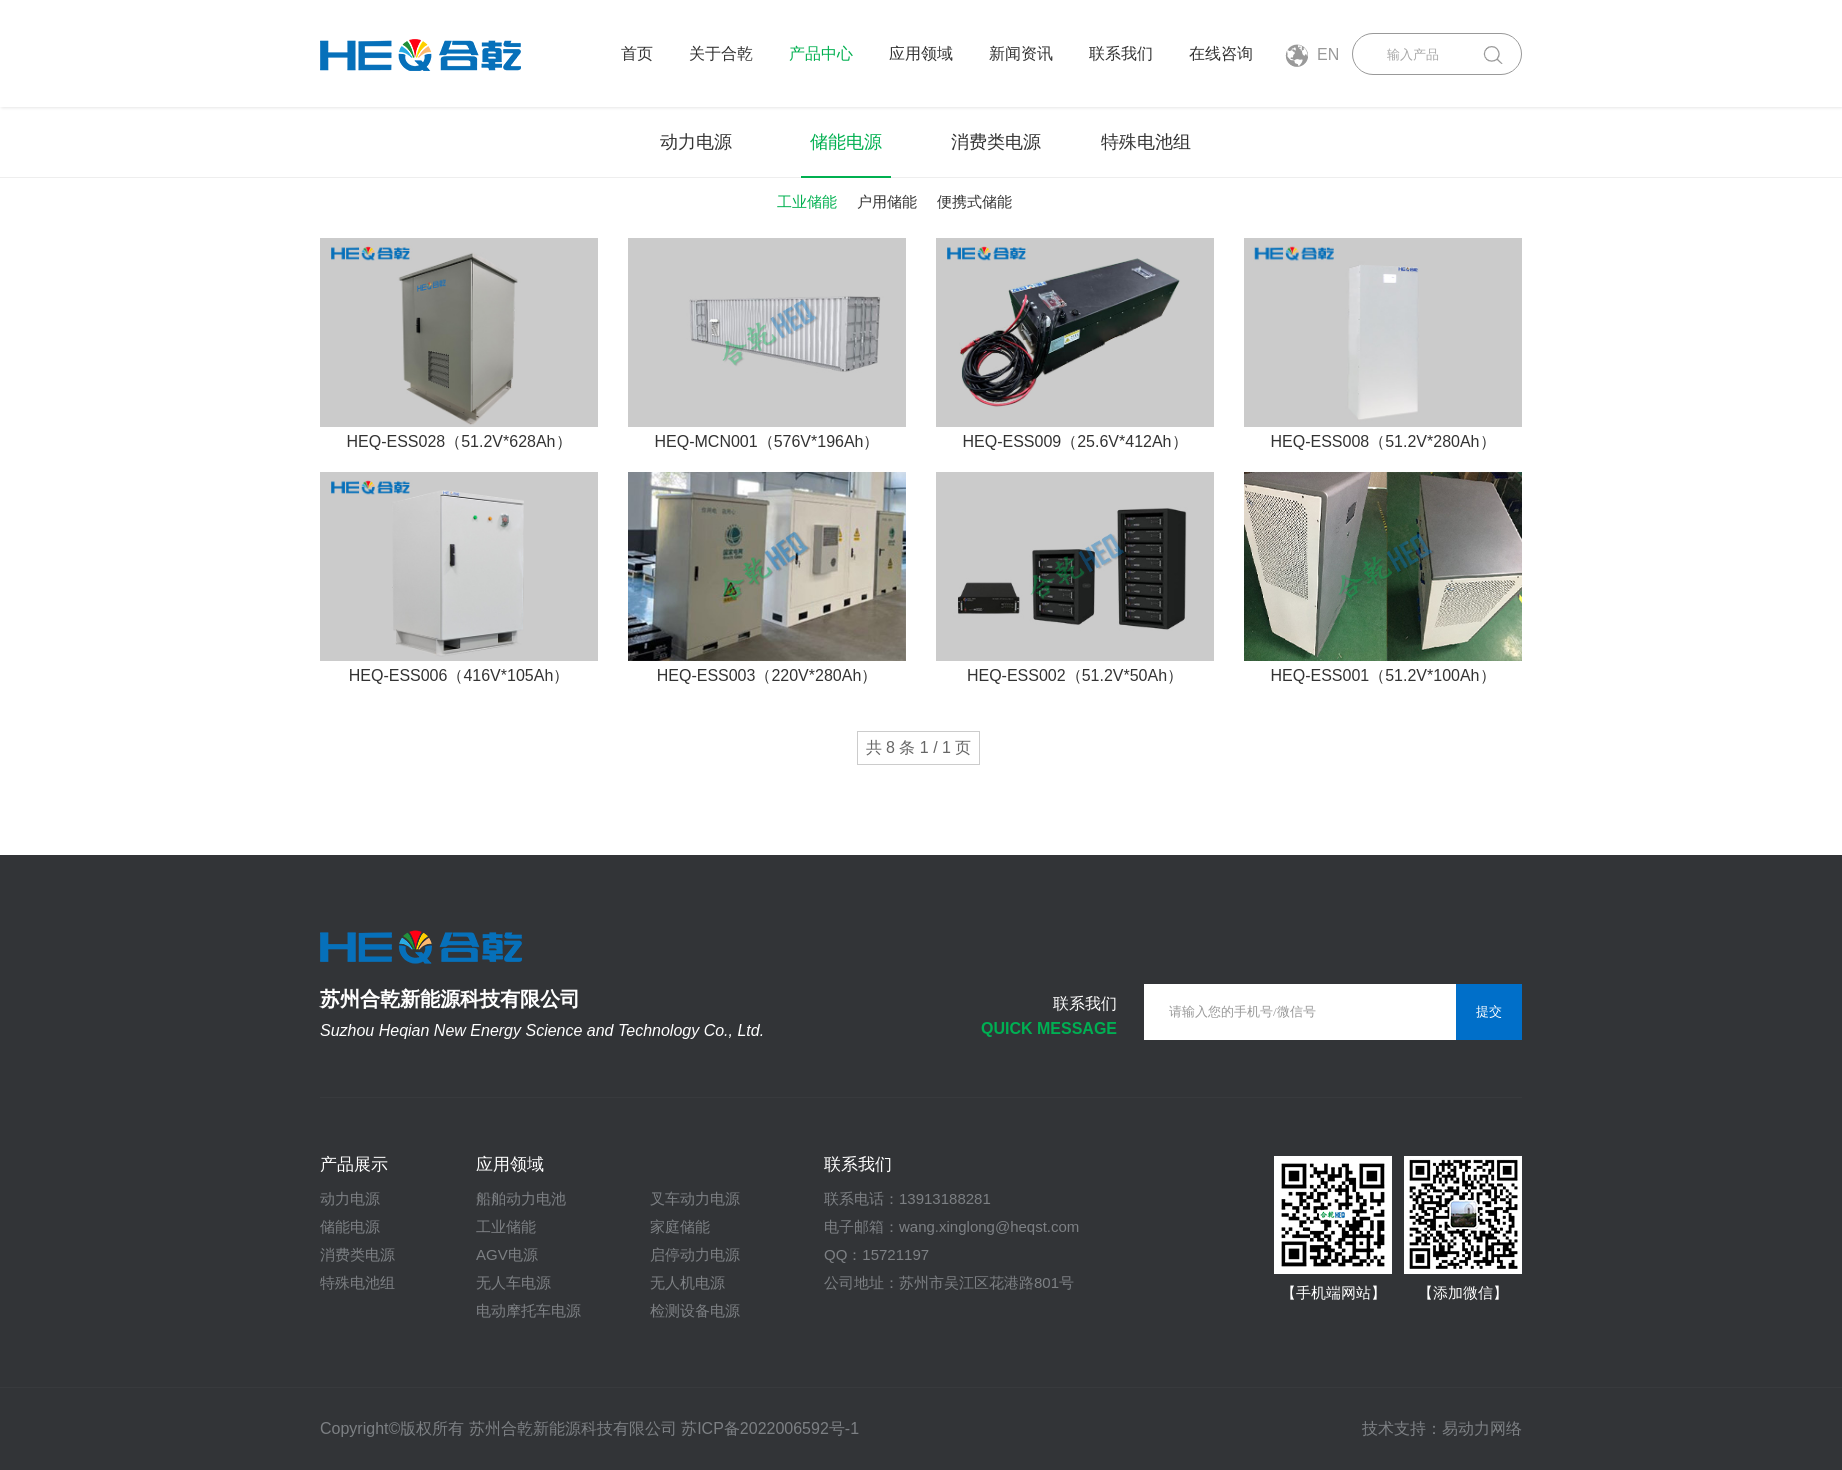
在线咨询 (1221, 53)
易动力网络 (1482, 1428)
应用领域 (921, 53)
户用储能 (887, 201)
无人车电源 (513, 1282)
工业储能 (807, 201)
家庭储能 (680, 1226)
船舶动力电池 (521, 1198)
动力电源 (696, 142)
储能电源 (846, 142)
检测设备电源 (695, 1310)
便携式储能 (974, 201)
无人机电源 (687, 1282)
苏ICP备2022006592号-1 (770, 1428)
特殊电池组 (1146, 142)
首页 (637, 53)
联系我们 (1121, 53)
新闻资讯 (1021, 53)
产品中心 (821, 53)
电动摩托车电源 (528, 1310)
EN (1312, 55)
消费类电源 (996, 142)
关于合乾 (721, 53)
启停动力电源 (695, 1254)
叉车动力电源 (695, 1198)
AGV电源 (507, 1254)
